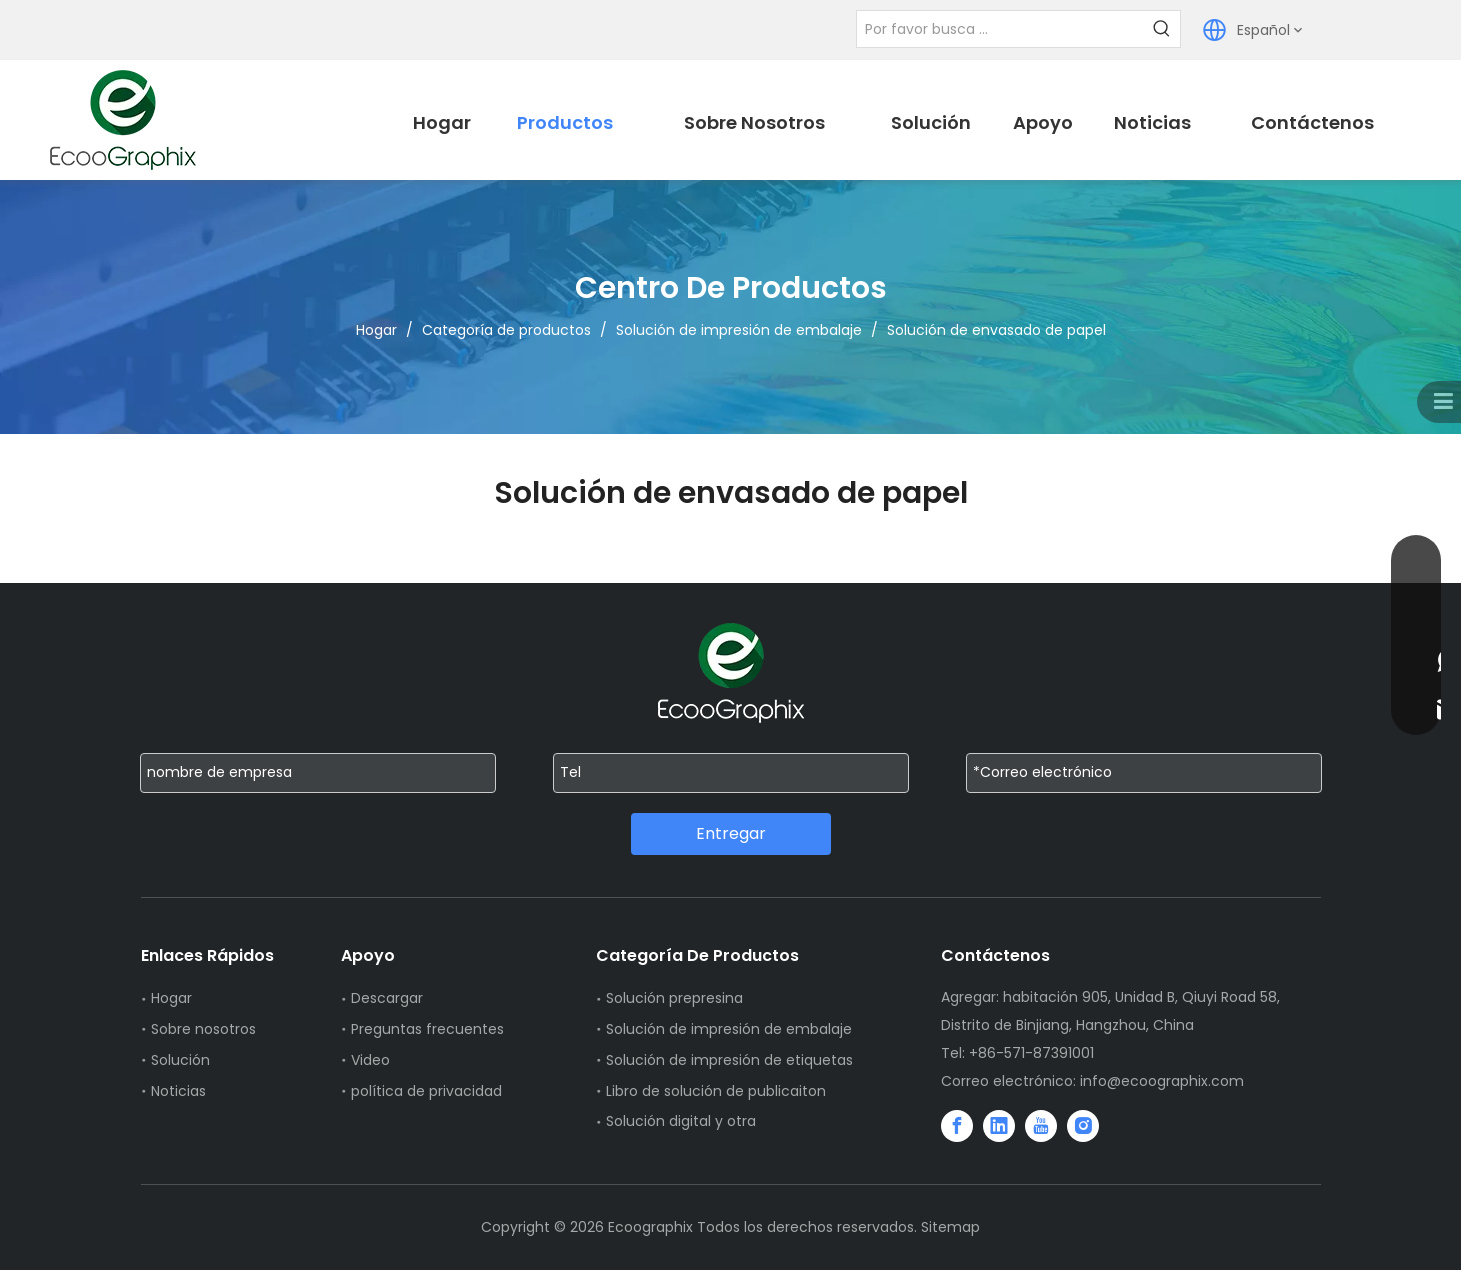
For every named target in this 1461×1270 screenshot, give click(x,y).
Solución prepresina (674, 998)
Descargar (387, 998)
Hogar (171, 998)
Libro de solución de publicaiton (716, 1091)
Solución (180, 1060)
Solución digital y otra (681, 1121)
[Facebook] (957, 1126)
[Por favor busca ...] (1000, 29)
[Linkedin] (999, 1126)
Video (370, 1060)
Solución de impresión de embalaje (729, 1029)
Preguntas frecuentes (427, 1029)
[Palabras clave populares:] (1162, 29)
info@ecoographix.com (1162, 1081)
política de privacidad (426, 1091)
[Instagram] (1083, 1126)
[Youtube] (1041, 1126)
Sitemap (950, 1227)
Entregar (731, 833)
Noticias (178, 1091)
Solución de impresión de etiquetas (729, 1060)
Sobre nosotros (203, 1029)
